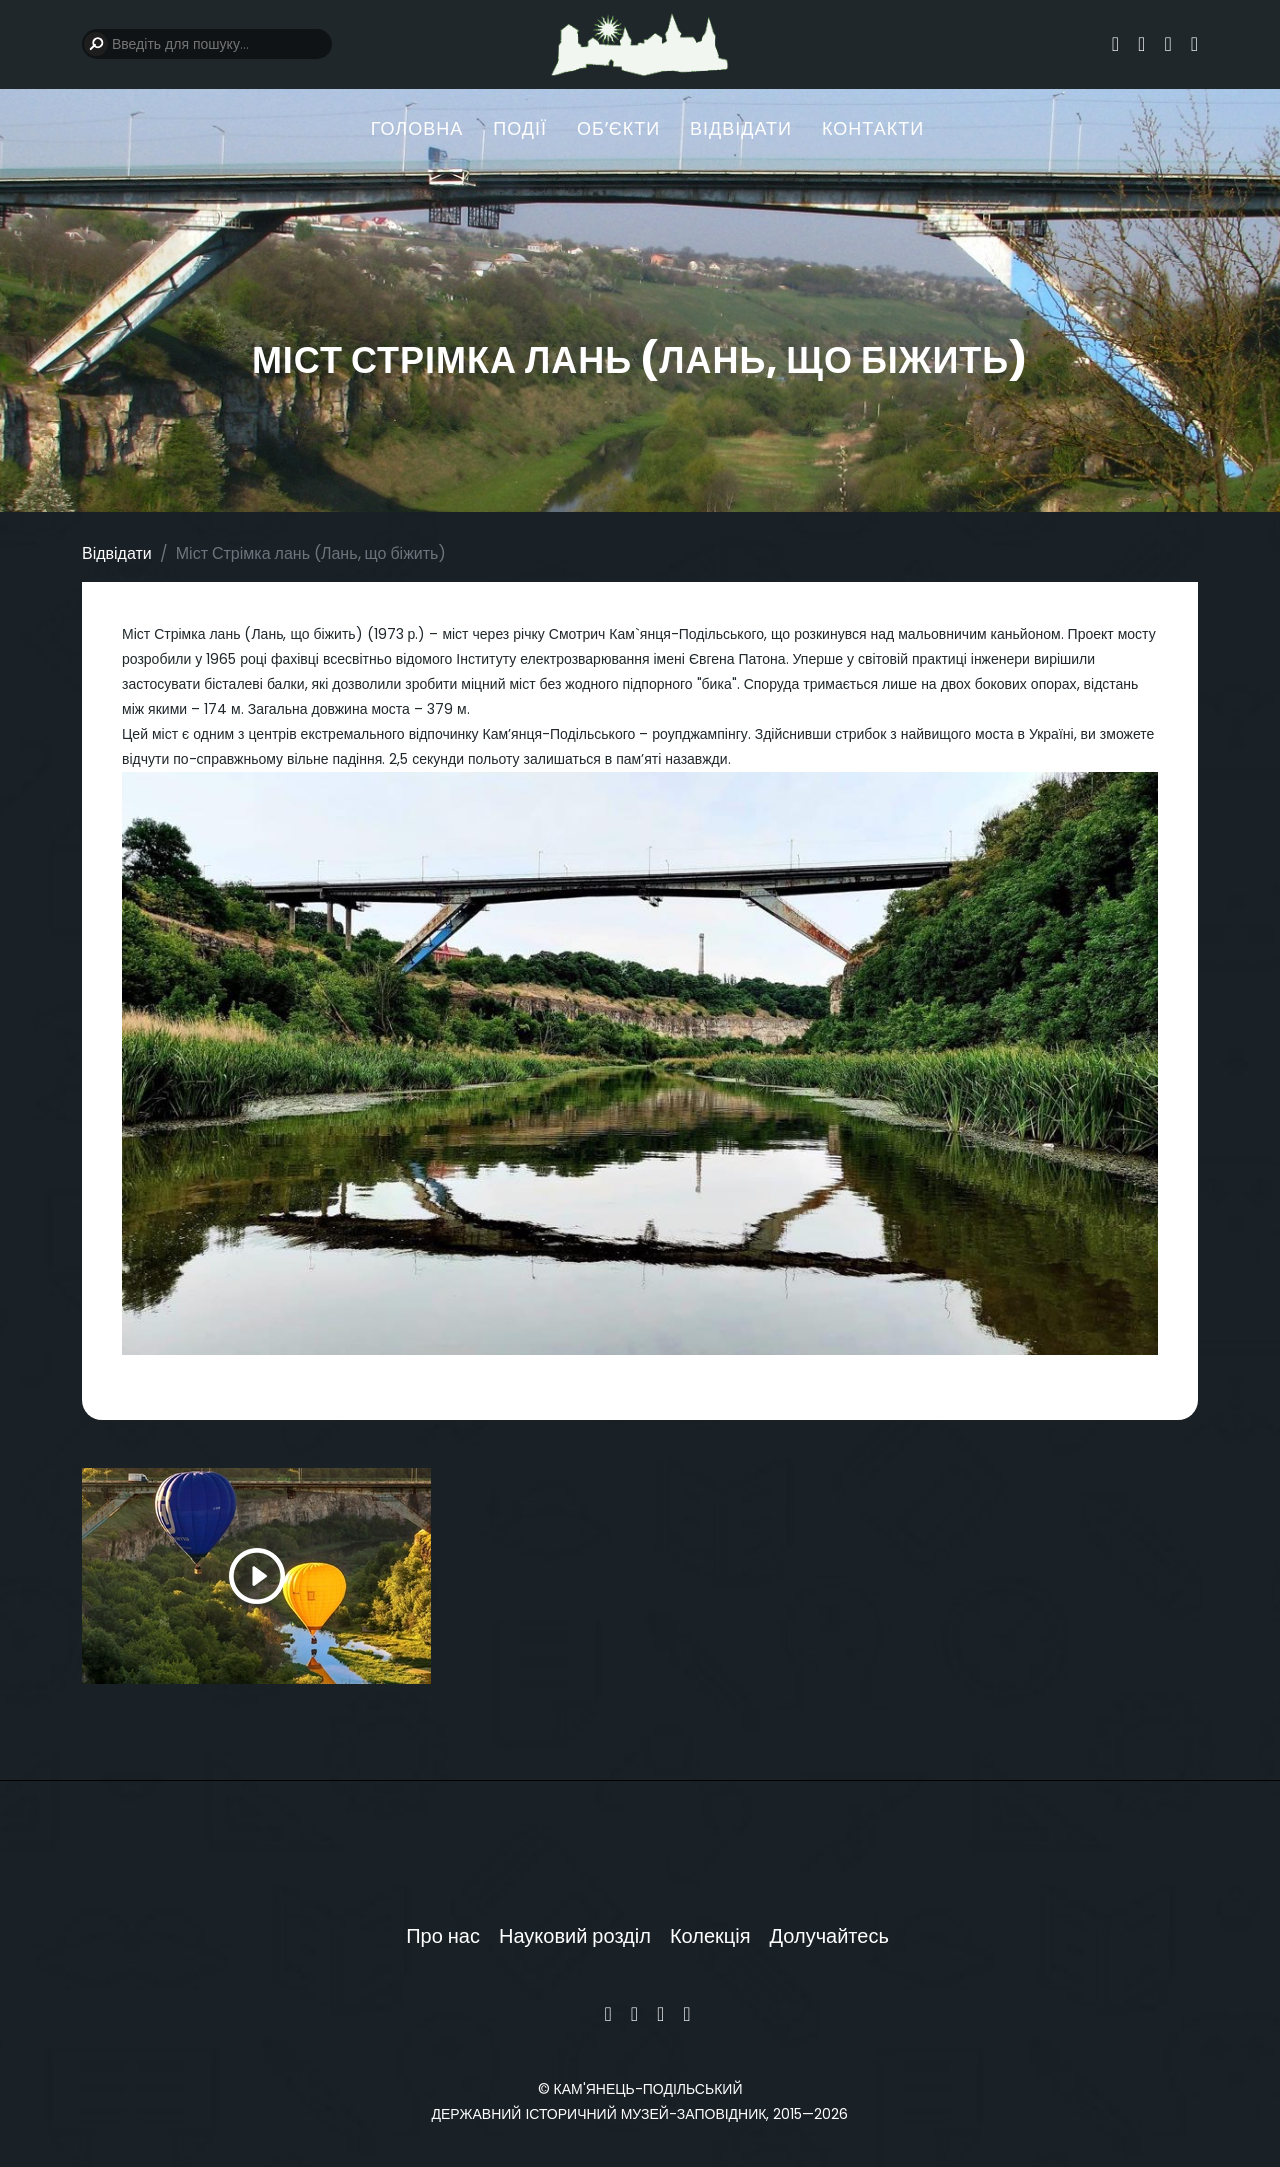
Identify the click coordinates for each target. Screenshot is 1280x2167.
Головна (417, 129)
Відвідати (741, 129)
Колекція (710, 1936)
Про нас (443, 1936)
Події (520, 129)
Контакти (873, 129)
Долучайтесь (829, 1936)
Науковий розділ (575, 1936)
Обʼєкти (618, 129)
